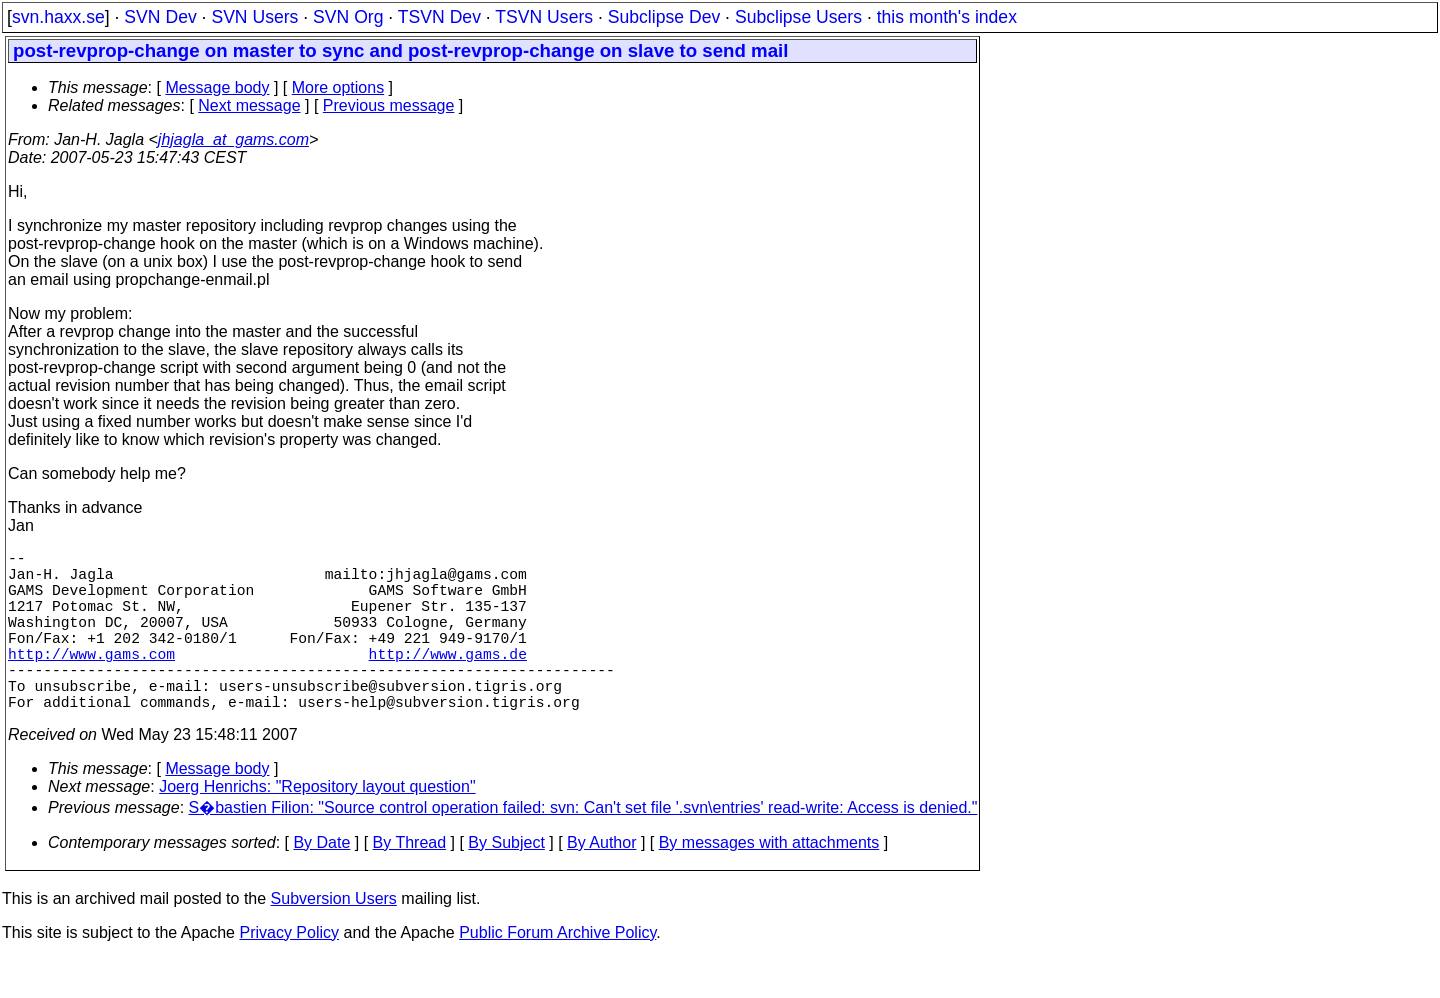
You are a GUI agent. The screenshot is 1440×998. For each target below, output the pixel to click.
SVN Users (254, 17)
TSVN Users (544, 17)
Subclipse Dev (664, 17)
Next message (249, 105)
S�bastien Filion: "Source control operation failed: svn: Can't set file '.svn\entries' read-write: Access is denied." (583, 847)
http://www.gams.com (91, 681)
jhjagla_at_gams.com (233, 139)
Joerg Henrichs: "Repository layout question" (317, 826)
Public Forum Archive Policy (557, 972)
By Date (321, 882)
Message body (217, 87)
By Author (601, 882)
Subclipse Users (798, 17)
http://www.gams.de (448, 681)
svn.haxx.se (58, 17)
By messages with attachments (769, 882)
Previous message (389, 105)
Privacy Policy (289, 972)
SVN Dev (160, 17)
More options (338, 87)
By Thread (410, 882)
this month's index (947, 17)
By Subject (506, 882)
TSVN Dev (439, 17)
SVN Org (348, 17)
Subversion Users (334, 938)
